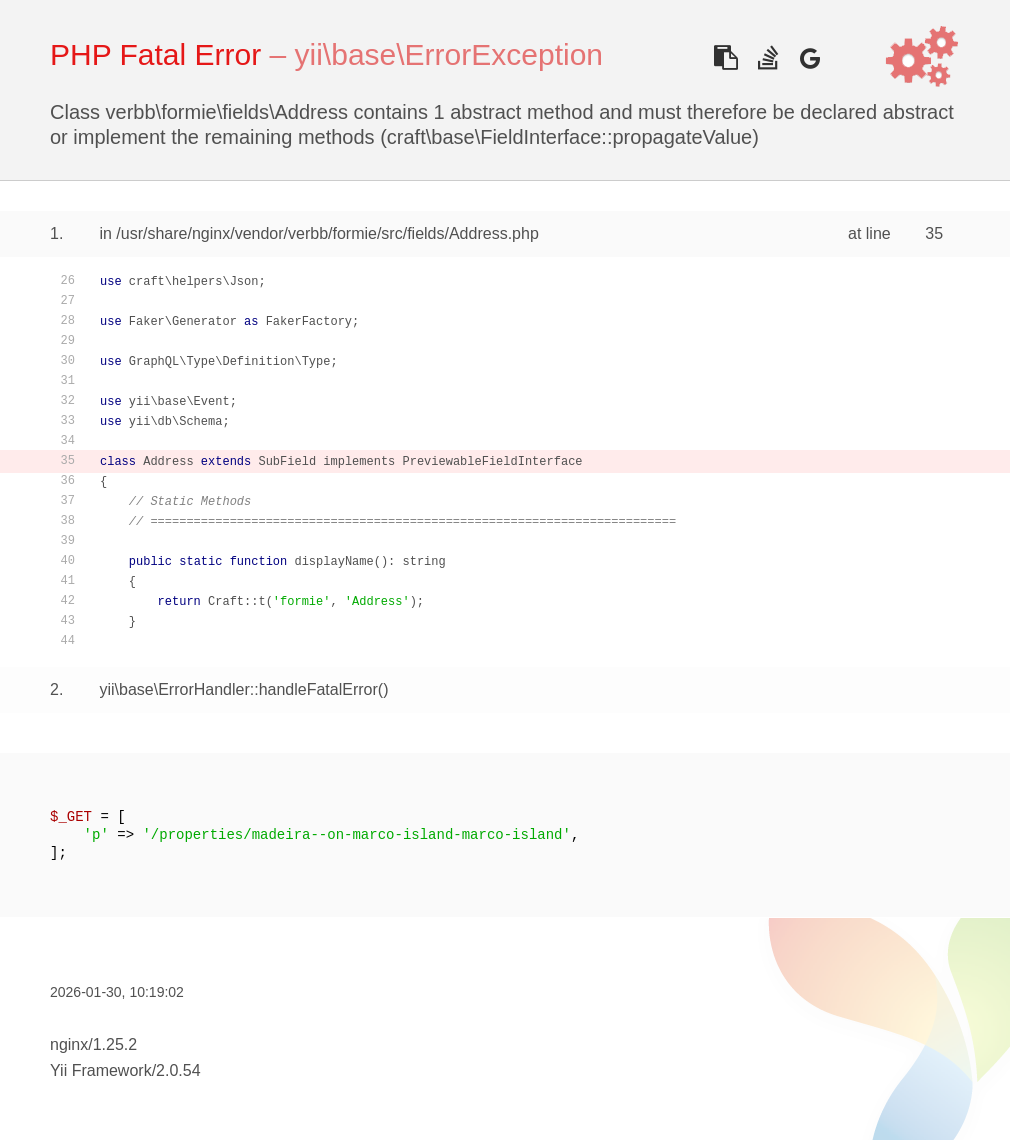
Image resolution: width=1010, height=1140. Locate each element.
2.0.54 (178, 1070)
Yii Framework (101, 1070)
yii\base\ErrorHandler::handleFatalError (238, 689)
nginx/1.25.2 (93, 1044)
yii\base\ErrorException (449, 54)
